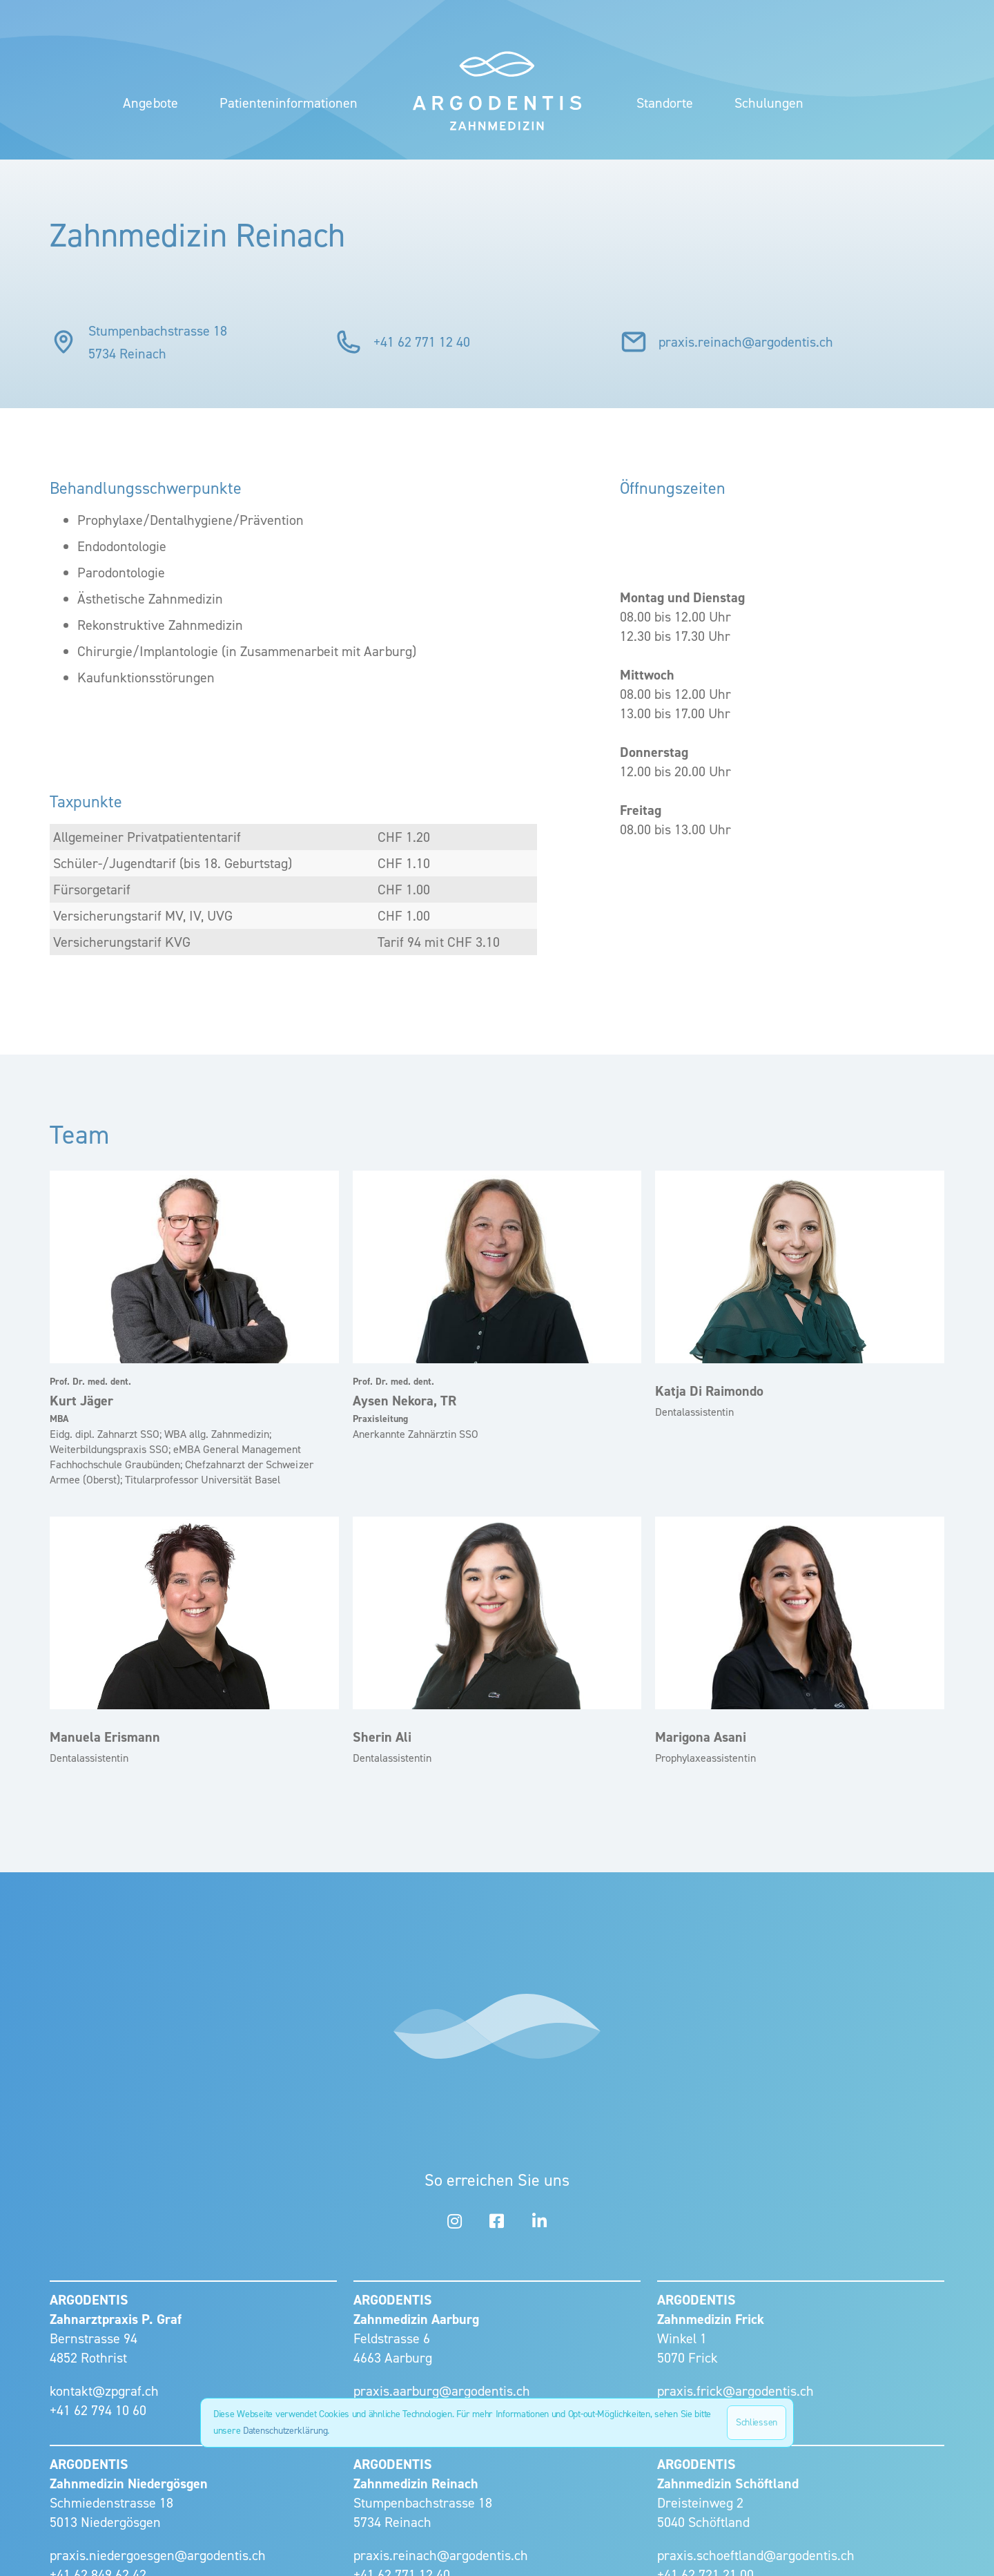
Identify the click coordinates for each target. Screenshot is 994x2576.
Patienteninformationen (289, 103)
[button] (664, 103)
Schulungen (768, 103)
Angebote (150, 103)
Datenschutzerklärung (285, 2430)
